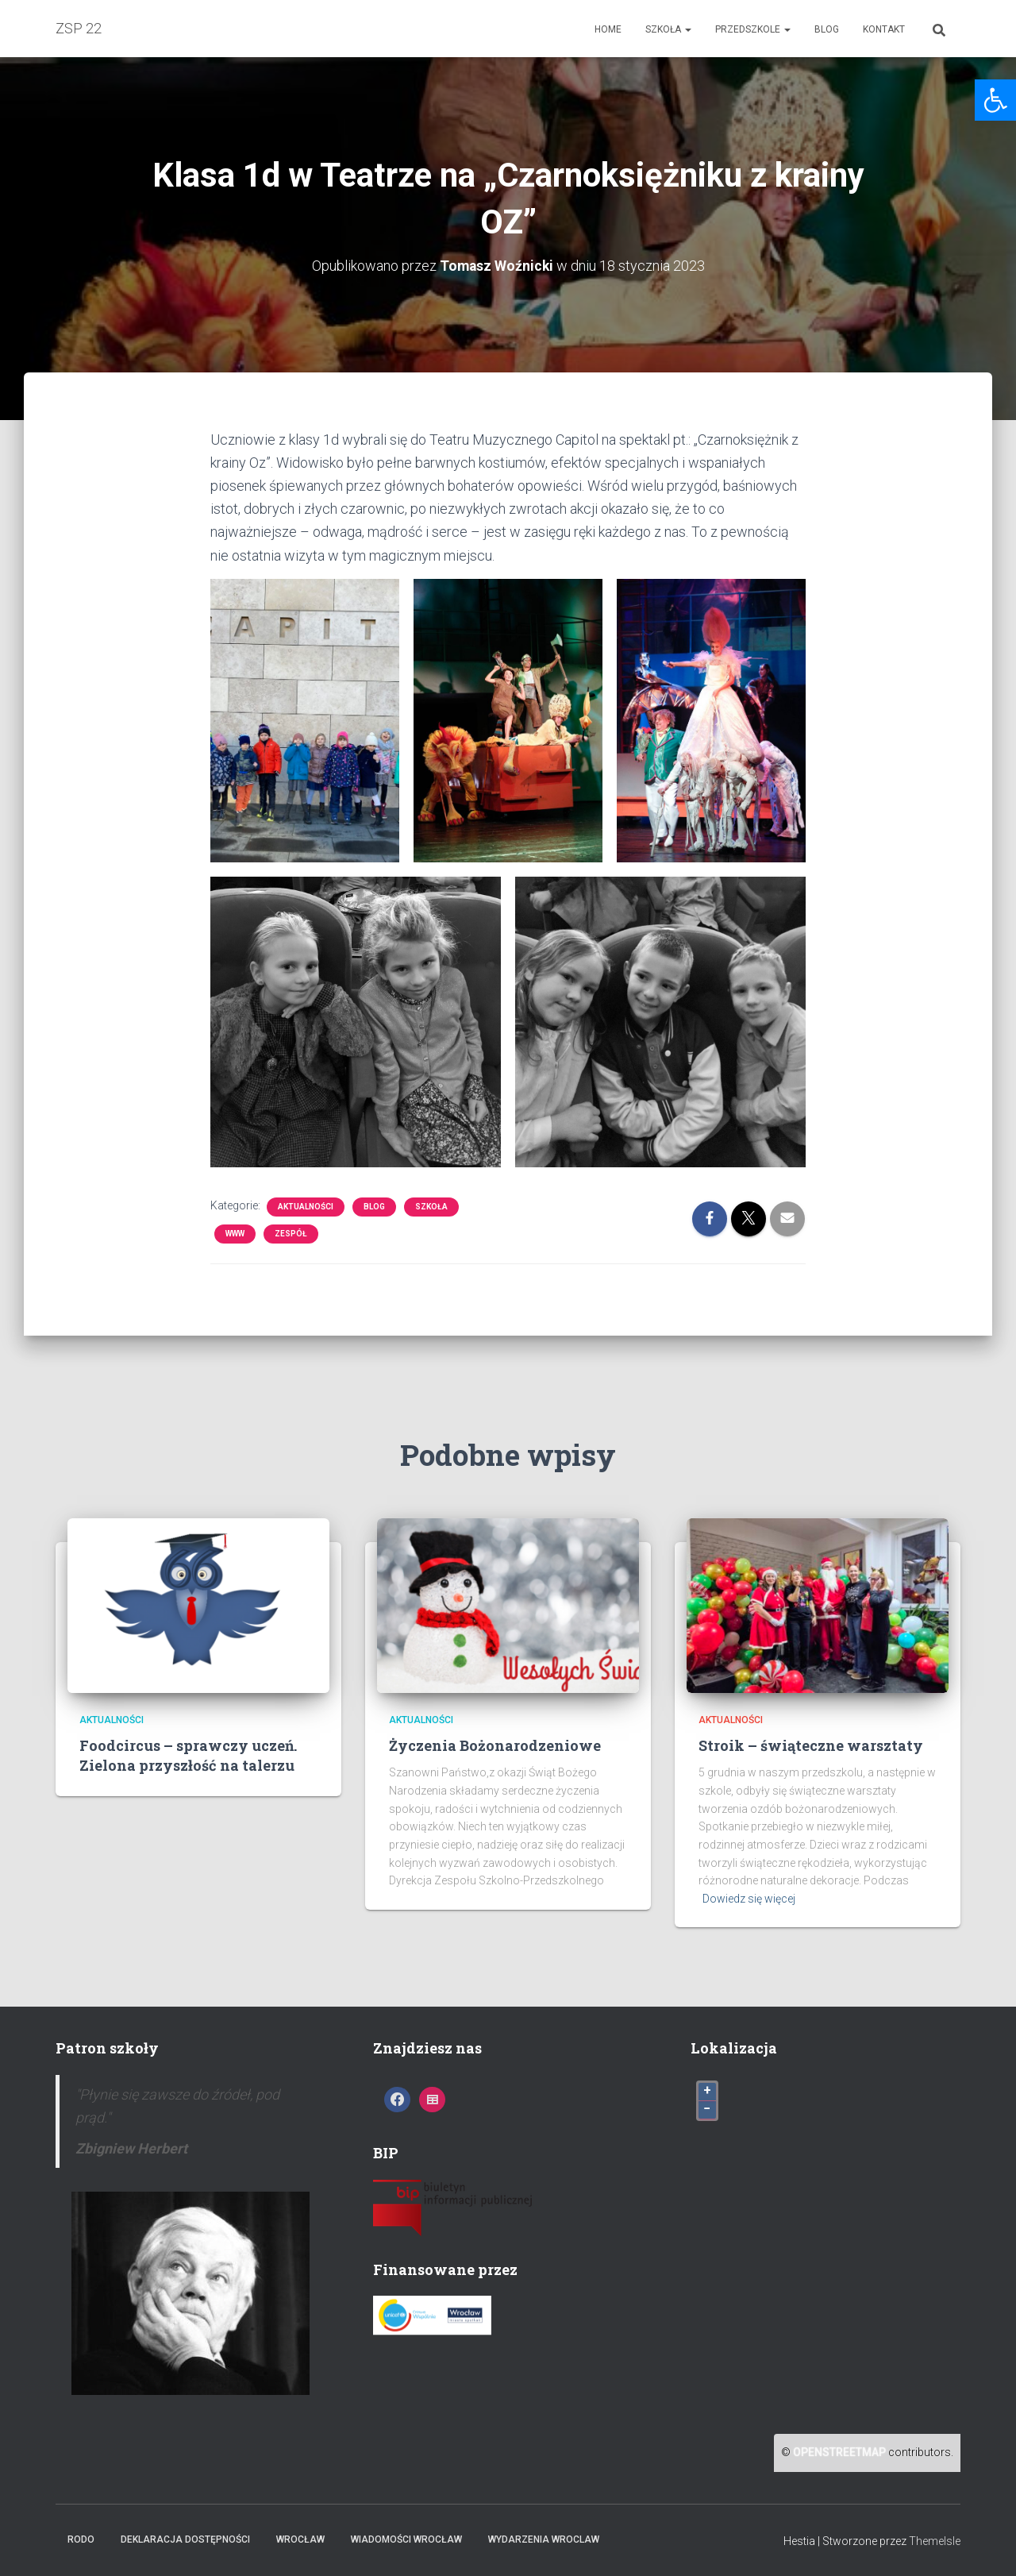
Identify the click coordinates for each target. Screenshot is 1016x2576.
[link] (995, 100)
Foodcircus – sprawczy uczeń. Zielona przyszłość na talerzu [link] (188, 1755)
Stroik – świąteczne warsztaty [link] (810, 1745)
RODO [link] (80, 2538)
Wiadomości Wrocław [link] (406, 2538)
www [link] (234, 1233)
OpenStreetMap (839, 2452)
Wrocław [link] (300, 2538)
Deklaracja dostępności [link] (185, 2538)
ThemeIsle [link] (934, 2540)
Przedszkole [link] (753, 29)
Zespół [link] (291, 1233)
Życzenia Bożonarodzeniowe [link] (495, 1745)
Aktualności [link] (305, 1206)
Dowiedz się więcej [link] (748, 1898)
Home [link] (608, 29)
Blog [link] (826, 29)
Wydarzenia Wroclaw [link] (543, 2538)
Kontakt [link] (884, 29)
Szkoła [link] (668, 29)
